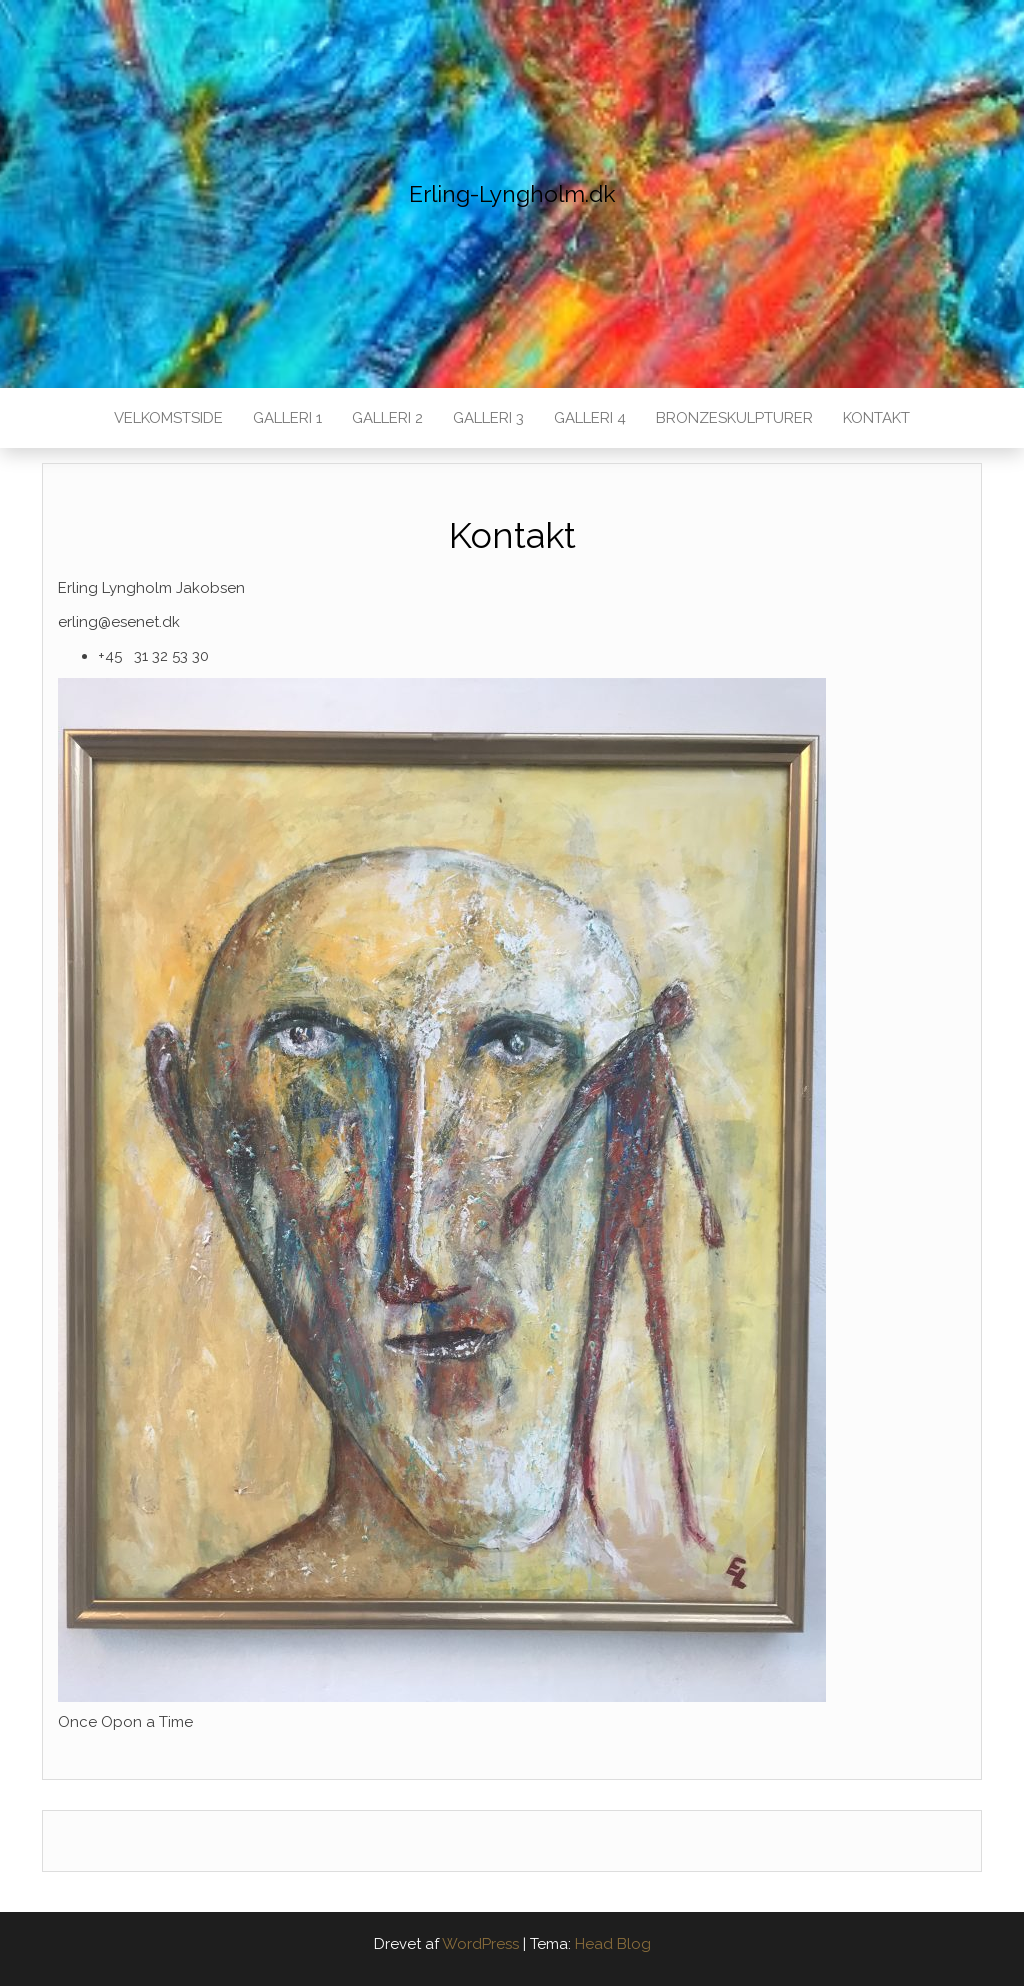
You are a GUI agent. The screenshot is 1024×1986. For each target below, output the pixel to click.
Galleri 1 (287, 418)
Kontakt (876, 418)
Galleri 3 (488, 418)
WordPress (480, 1944)
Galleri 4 (590, 418)
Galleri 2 (387, 418)
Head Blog (613, 1944)
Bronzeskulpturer (734, 418)
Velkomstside (168, 418)
